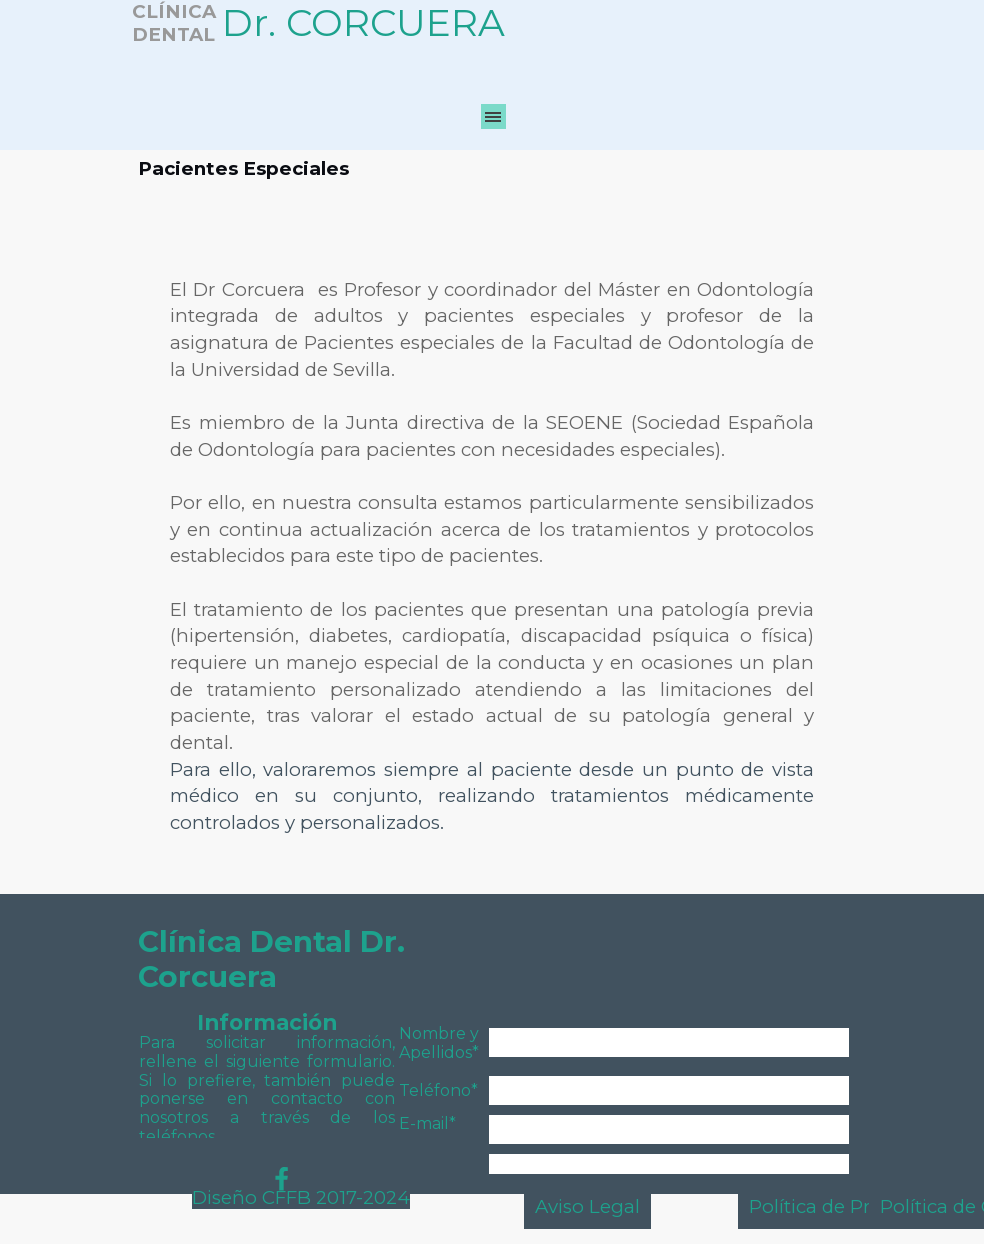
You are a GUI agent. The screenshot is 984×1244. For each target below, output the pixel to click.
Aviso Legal (587, 1206)
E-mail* (427, 1123)
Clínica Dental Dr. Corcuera (275, 959)
